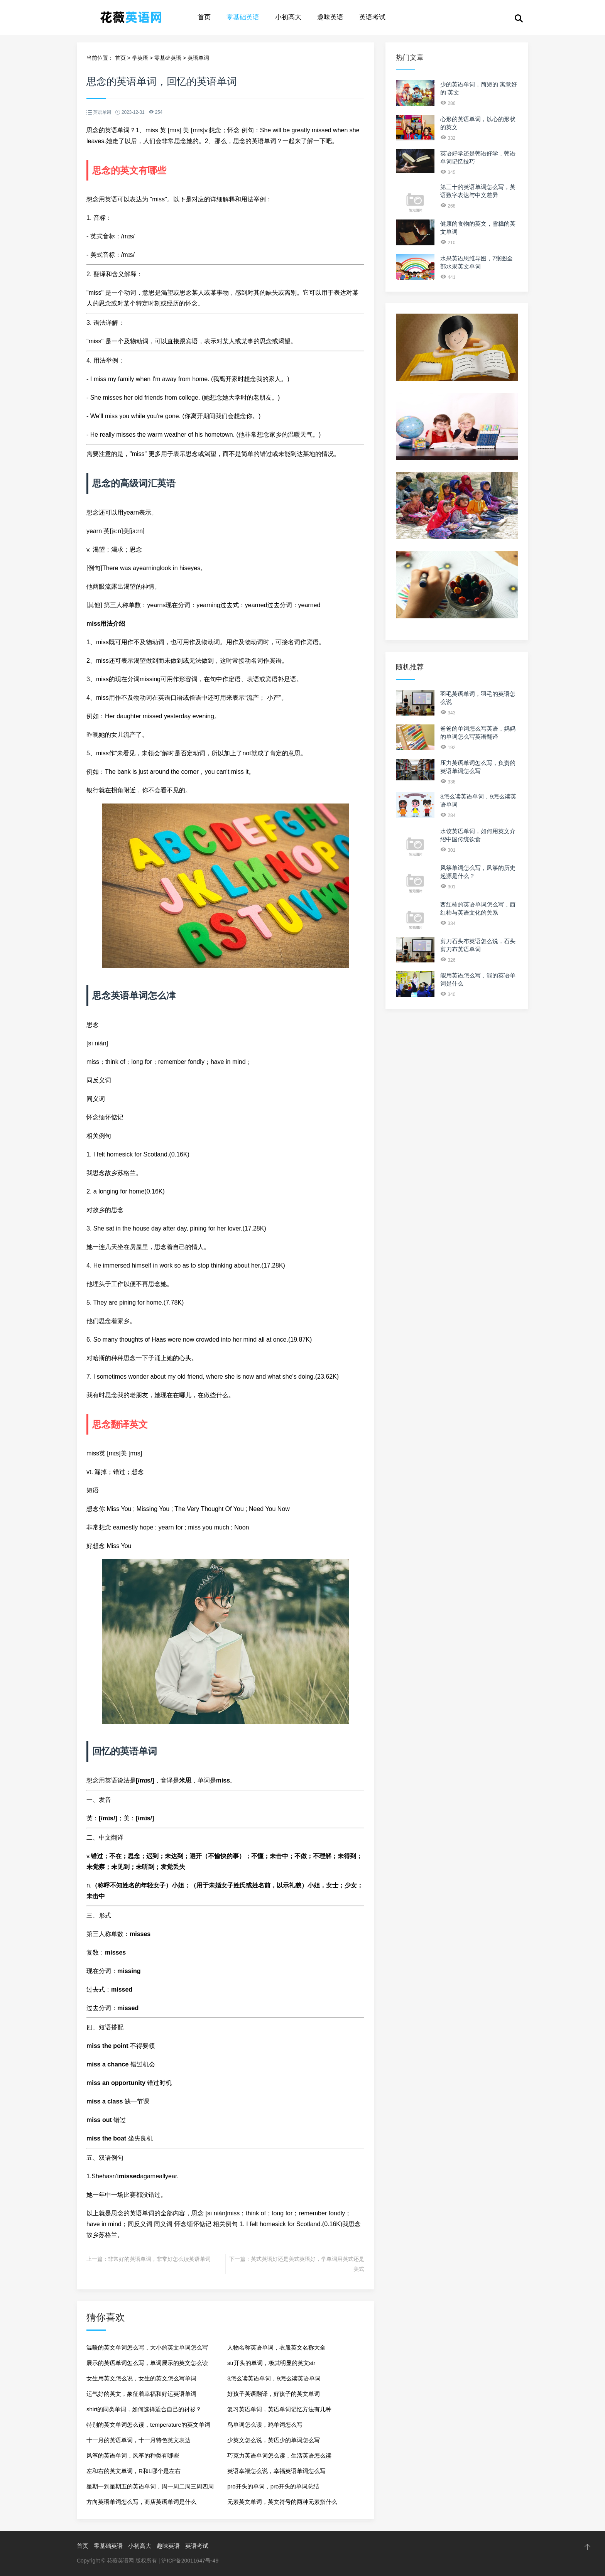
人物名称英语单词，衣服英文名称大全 (276, 2347)
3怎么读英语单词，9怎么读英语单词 (274, 2378)
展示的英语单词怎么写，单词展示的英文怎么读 (147, 2363)
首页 (204, 17)
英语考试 (372, 17)
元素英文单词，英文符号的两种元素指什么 (282, 2501)
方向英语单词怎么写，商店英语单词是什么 (141, 2501)
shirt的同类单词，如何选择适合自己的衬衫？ (143, 2409)
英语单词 (198, 58)
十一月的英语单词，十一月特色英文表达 (138, 2440)
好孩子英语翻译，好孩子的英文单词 (273, 2393)
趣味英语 (330, 17)
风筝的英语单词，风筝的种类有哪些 (132, 2455)
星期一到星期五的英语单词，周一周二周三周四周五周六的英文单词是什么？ (150, 2488)
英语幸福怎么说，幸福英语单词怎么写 (276, 2471)
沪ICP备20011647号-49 (189, 2560)
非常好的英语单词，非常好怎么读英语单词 (159, 2259)
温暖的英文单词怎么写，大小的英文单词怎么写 (147, 2347)
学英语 (140, 58)
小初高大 (288, 17)
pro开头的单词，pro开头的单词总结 (273, 2486)
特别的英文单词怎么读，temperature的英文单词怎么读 (148, 2427)
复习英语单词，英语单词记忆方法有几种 (279, 2409)
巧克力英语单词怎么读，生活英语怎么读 (279, 2455)
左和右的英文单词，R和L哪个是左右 (133, 2471)
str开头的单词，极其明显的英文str (271, 2363)
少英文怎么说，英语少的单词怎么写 (273, 2440)
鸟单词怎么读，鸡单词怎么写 (264, 2424)
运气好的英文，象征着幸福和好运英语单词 (141, 2393)
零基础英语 (242, 17)
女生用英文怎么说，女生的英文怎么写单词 (141, 2378)
